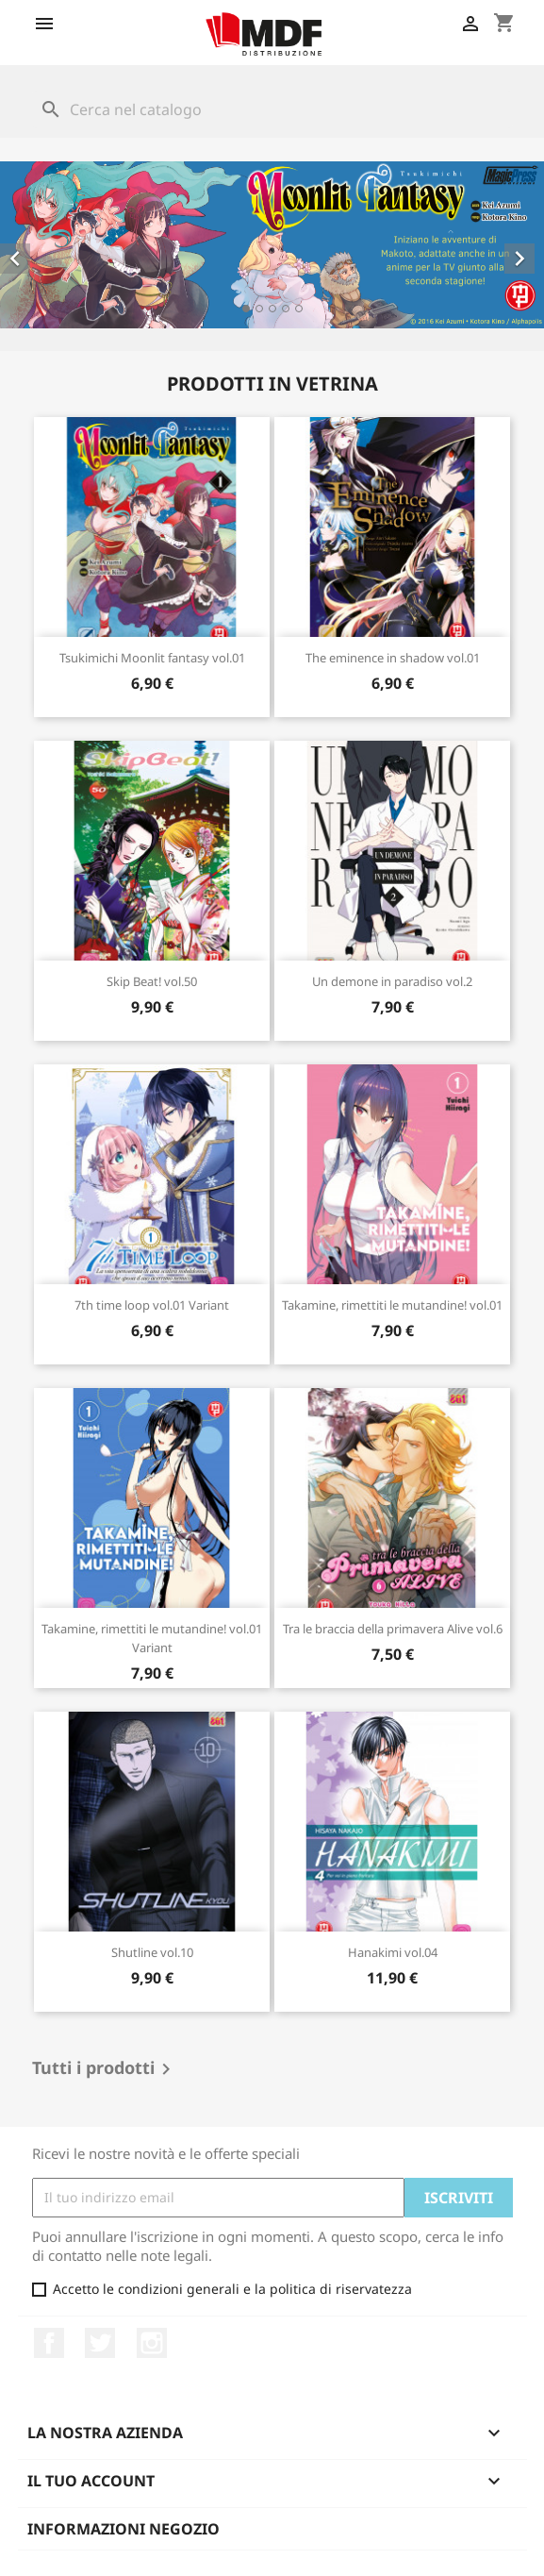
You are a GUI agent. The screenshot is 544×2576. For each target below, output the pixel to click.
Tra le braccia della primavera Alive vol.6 (393, 1628)
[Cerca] (272, 109)
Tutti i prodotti (104, 2069)
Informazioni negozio (123, 2528)
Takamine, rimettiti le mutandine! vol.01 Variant (151, 1638)
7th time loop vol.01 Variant (151, 1304)
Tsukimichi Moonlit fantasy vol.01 (152, 657)
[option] (272, 244)
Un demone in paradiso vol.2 (392, 981)
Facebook (49, 2343)
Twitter (100, 2343)
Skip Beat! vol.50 (152, 981)
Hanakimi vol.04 (392, 1952)
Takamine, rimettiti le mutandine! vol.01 (392, 1304)
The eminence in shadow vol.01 (392, 657)
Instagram (152, 2343)
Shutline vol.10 (152, 1952)
